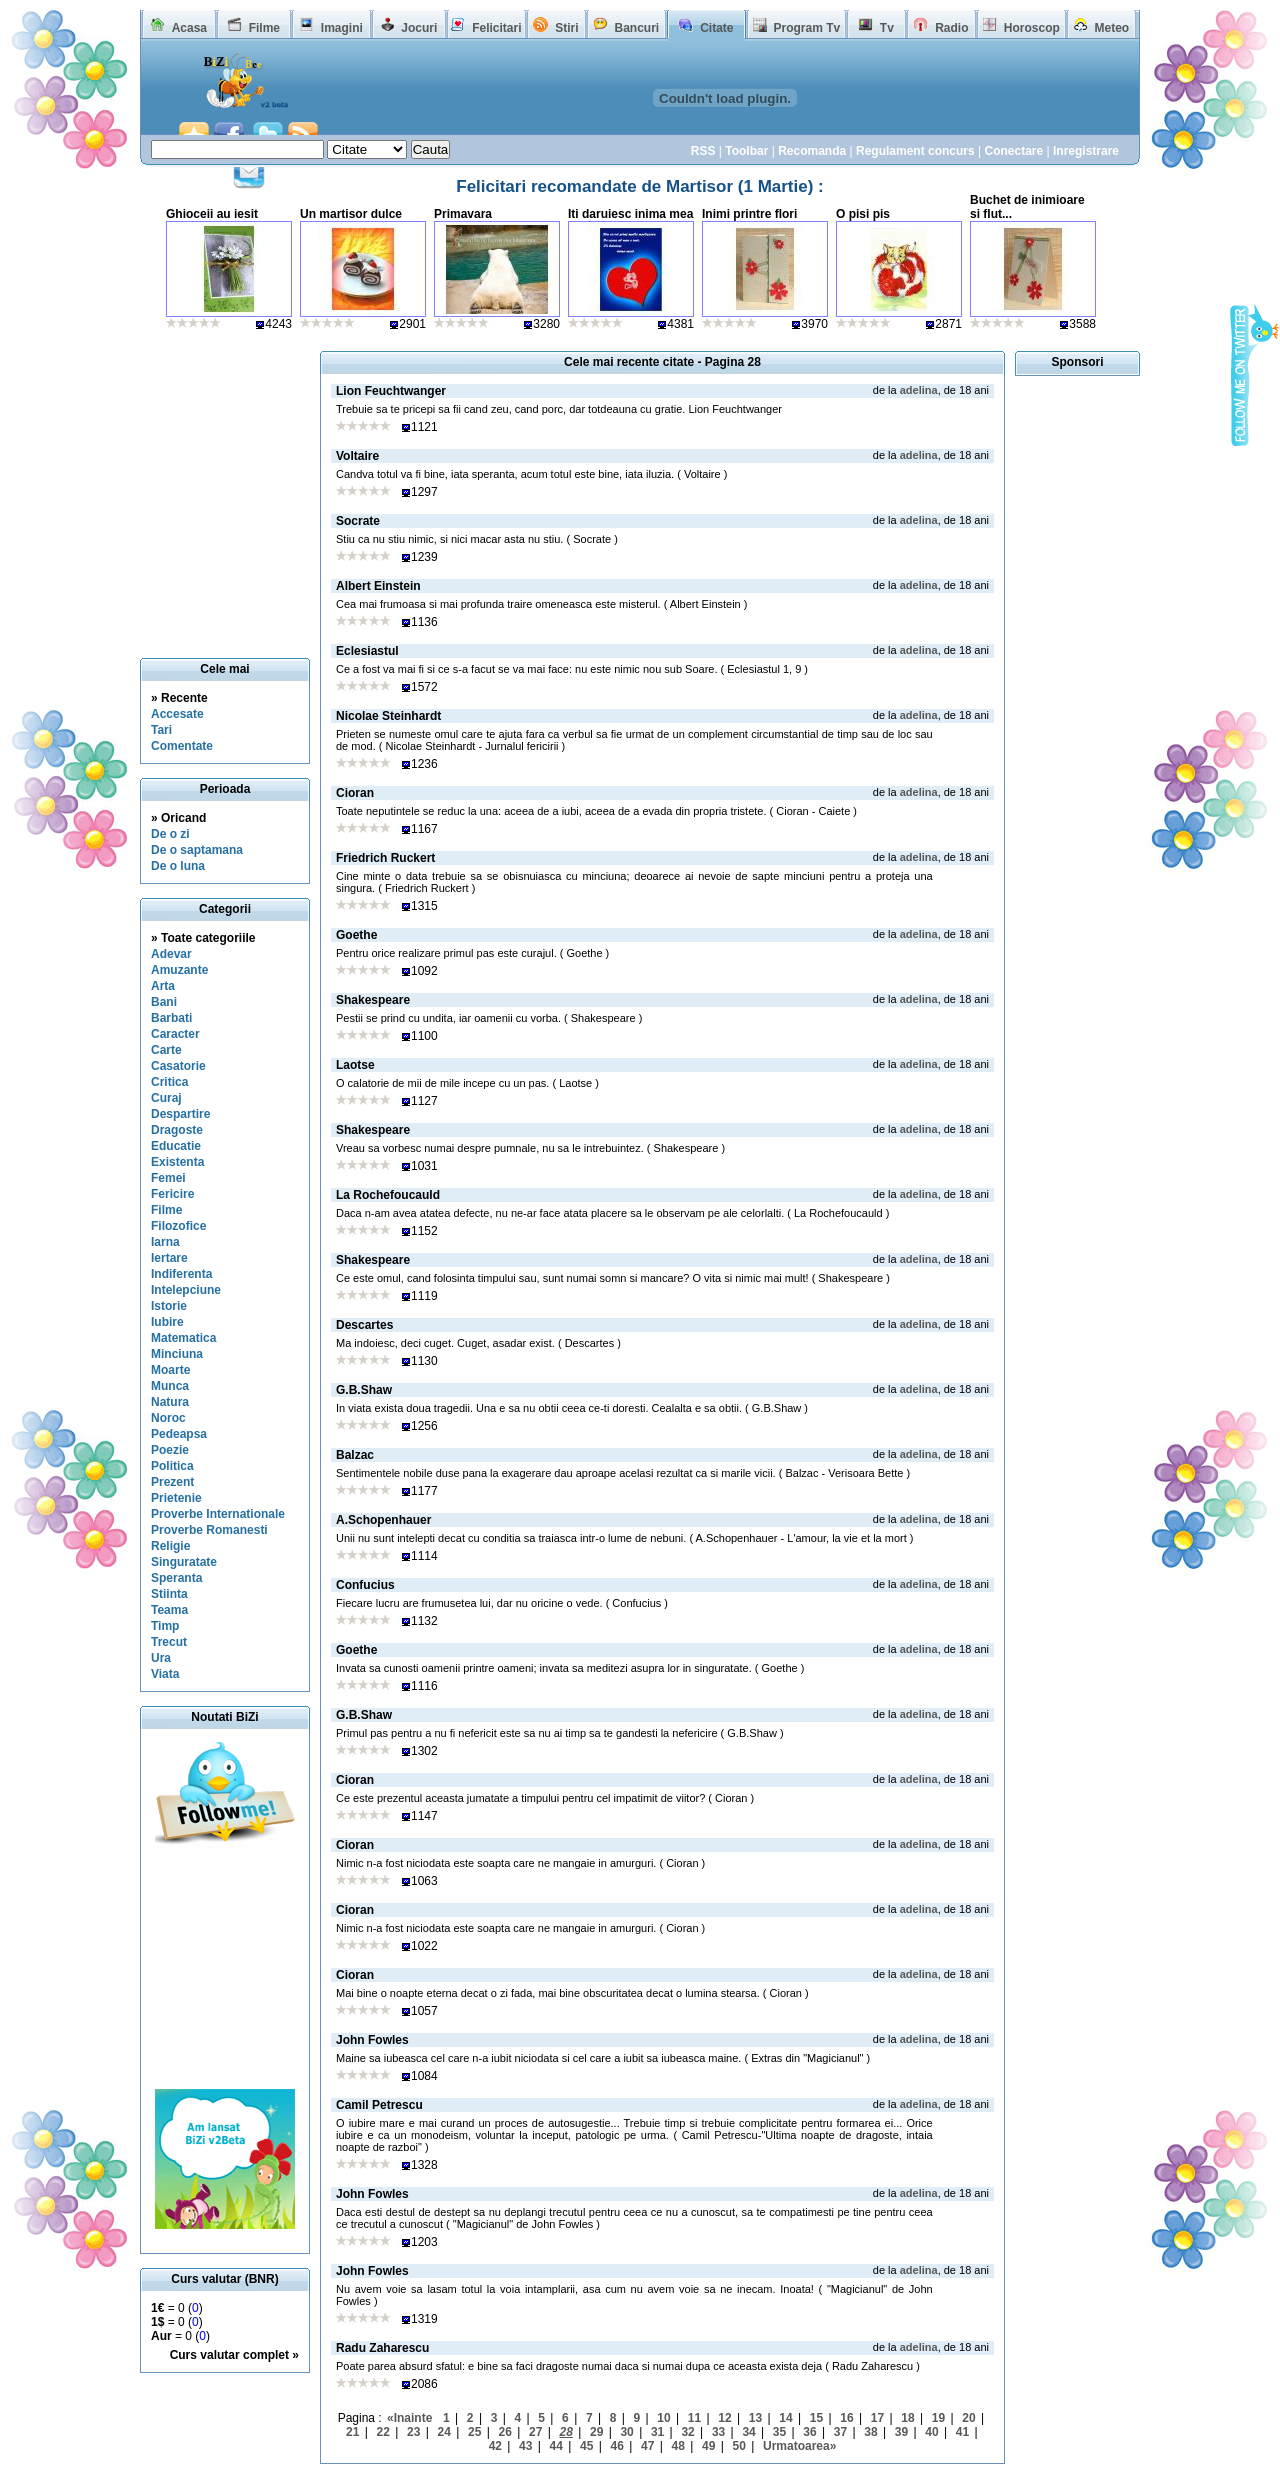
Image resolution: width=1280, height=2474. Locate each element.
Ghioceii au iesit (212, 214)
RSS (703, 151)
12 (724, 2418)
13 (755, 2418)
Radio (951, 28)
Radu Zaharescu (382, 2348)
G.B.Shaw (364, 1390)
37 (840, 2432)
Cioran (355, 793)
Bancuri (636, 28)
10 (663, 2418)
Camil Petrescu (379, 2105)
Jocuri (419, 28)
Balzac (355, 1455)
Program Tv (806, 28)
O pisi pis (863, 214)
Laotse (355, 1065)
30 (626, 2432)
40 (931, 2432)
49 (708, 2446)
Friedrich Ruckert (385, 858)
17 (877, 2418)
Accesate (177, 714)
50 (739, 2446)
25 (474, 2432)
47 (647, 2446)
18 (907, 2418)
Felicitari (496, 28)
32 (687, 2432)
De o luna (178, 866)
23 (413, 2432)
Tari (161, 730)
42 (495, 2446)
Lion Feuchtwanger (391, 391)
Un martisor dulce (351, 214)
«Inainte (409, 2418)
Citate (716, 28)
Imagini (342, 28)
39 (901, 2432)
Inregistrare (1086, 151)
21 (352, 2432)
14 (785, 2418)
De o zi (170, 834)
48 (678, 2446)
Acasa (189, 28)
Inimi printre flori (749, 214)
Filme (264, 28)
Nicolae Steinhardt (388, 716)
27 (535, 2432)
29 (596, 2432)
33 (718, 2432)
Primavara (463, 214)
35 (779, 2432)
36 (809, 2432)
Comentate (182, 746)
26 (505, 2432)
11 (694, 2418)
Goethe (356, 935)
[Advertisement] (225, 1969)
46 (617, 2446)
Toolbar (746, 151)
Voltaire (357, 456)
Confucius (365, 1585)
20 (968, 2418)
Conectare (1013, 151)
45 (586, 2446)
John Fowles (372, 2040)
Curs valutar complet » (234, 2355)
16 (846, 2418)
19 (938, 2418)
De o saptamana (197, 850)
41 (962, 2432)
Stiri (566, 28)
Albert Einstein (378, 586)
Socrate (358, 521)
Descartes (364, 1325)
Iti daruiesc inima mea (630, 214)
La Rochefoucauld (388, 1195)
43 (525, 2446)
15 (816, 2418)
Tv (887, 28)
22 (383, 2432)
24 (444, 2432)
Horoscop (1032, 28)
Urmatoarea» (799, 2446)
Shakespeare (373, 1000)
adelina (919, 390)
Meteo (1112, 28)
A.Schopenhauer (383, 1520)
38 (870, 2432)
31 (657, 2432)
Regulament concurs (915, 151)
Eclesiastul (367, 651)
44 (556, 2446)
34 (748, 2432)
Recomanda (812, 151)
